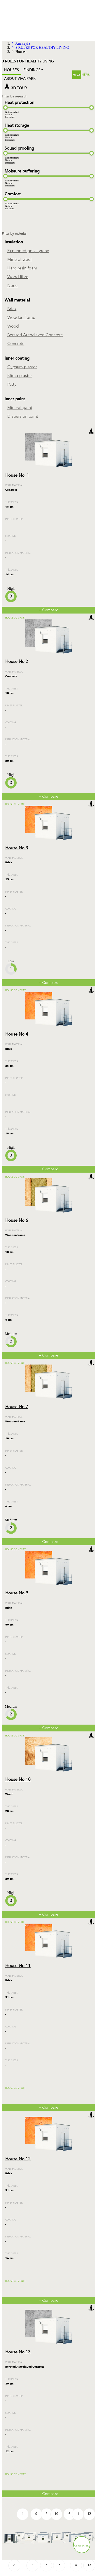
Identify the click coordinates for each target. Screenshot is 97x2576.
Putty (11, 384)
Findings (32, 70)
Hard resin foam (22, 268)
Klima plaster (19, 375)
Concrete (15, 343)
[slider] (5, 107)
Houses (11, 70)
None (12, 285)
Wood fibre (17, 276)
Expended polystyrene (28, 250)
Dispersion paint (22, 416)
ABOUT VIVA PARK (20, 78)
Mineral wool (19, 259)
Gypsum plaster (22, 367)
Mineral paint (19, 407)
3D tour (15, 88)
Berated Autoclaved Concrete (35, 335)
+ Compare (48, 610)
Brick (11, 308)
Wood (13, 326)
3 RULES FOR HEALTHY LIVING (28, 61)
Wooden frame (21, 317)
